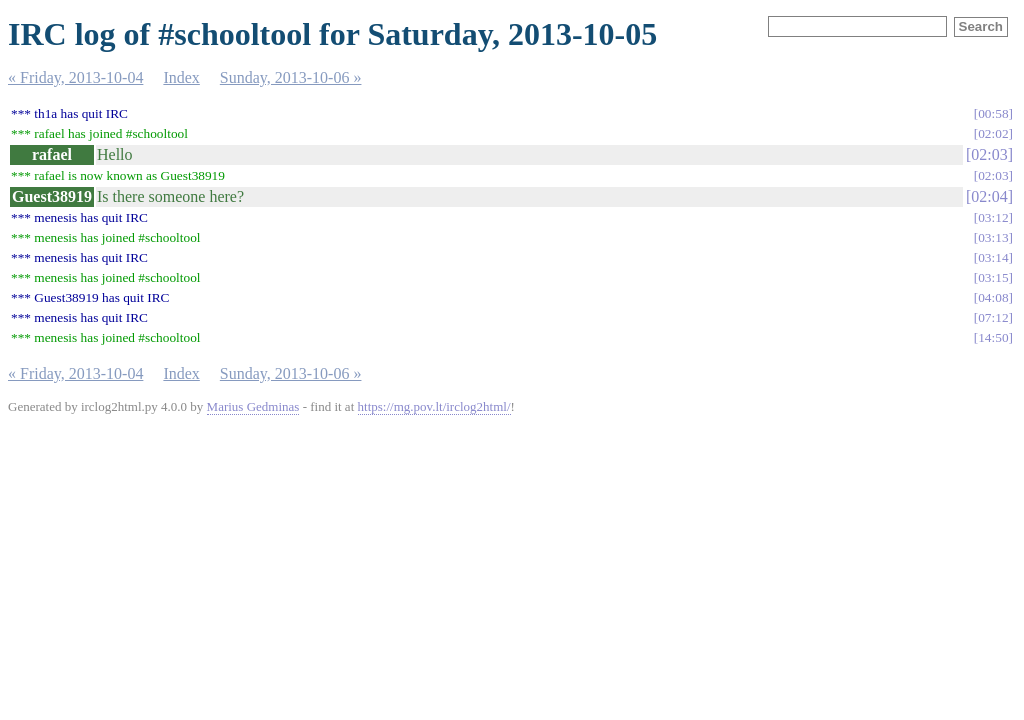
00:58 (993, 113)
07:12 (993, 317)
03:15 (993, 277)
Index (181, 77)
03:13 (993, 237)
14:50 (993, 337)
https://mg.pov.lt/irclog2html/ (434, 406)
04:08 (993, 297)
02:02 (993, 133)
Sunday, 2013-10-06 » (291, 77)
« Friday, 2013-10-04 (75, 77)
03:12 (993, 217)
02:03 (989, 154)
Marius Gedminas (253, 406)
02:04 (989, 196)
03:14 (993, 257)
